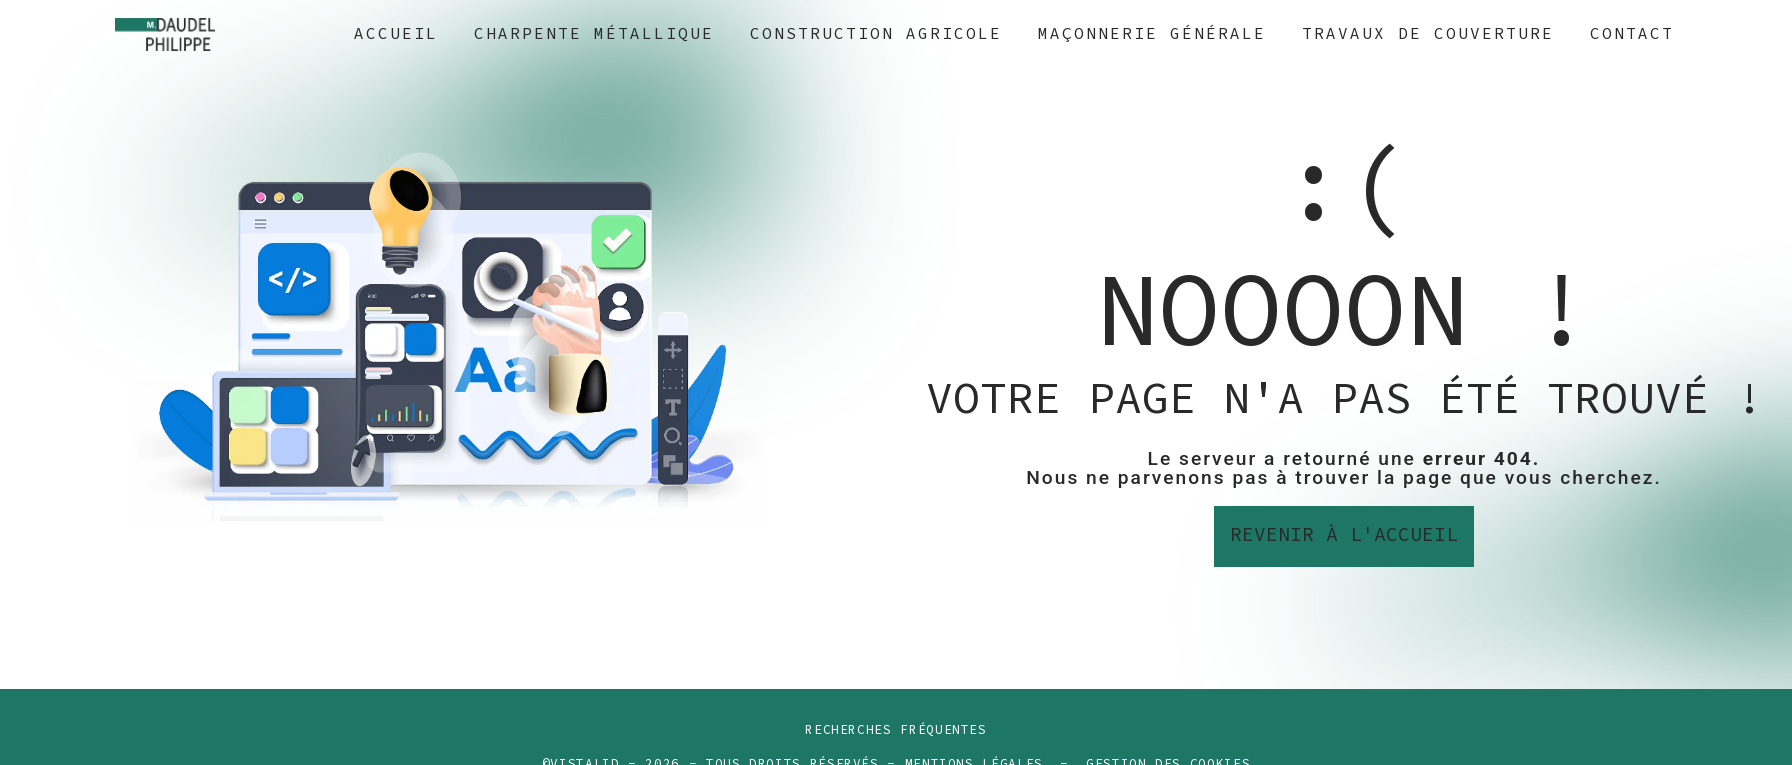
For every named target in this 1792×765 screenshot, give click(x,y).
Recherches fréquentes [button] (895, 730)
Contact (1632, 34)
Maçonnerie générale (1152, 34)
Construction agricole (876, 34)
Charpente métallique (594, 34)
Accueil (396, 34)
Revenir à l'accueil (1344, 535)
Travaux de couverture (1428, 34)
